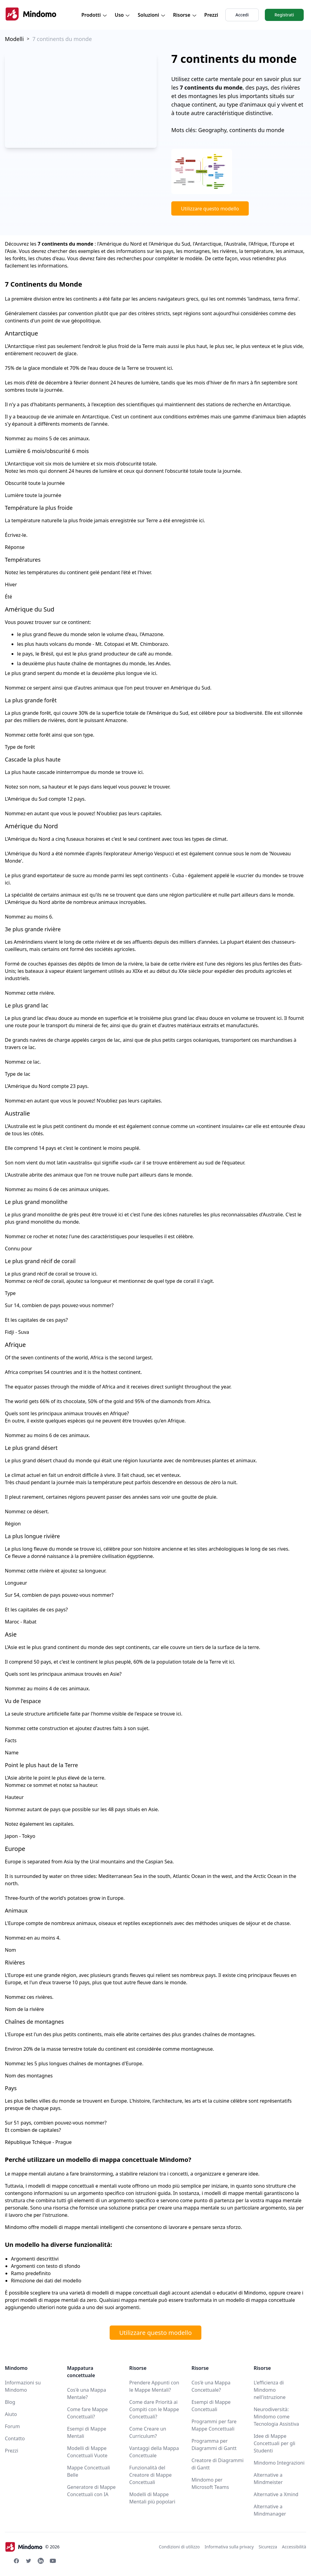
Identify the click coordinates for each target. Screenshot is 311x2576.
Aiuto (11, 2414)
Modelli (14, 39)
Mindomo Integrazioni (279, 2462)
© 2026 (32, 2547)
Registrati (284, 15)
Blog (10, 2402)
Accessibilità (294, 2547)
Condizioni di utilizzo (179, 2547)
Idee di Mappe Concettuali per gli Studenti (274, 2443)
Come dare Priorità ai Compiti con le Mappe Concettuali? (154, 2409)
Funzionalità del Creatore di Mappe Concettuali (150, 2475)
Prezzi (211, 15)
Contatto (15, 2438)
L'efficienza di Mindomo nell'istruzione (269, 2390)
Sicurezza (267, 2547)
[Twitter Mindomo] (29, 2561)
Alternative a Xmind (276, 2494)
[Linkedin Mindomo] (41, 2561)
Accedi (241, 15)
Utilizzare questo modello (210, 208)
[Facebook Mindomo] (16, 2561)
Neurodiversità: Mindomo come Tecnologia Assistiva (276, 2416)
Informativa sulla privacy (229, 2547)
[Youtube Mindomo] (53, 2561)
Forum (12, 2426)
